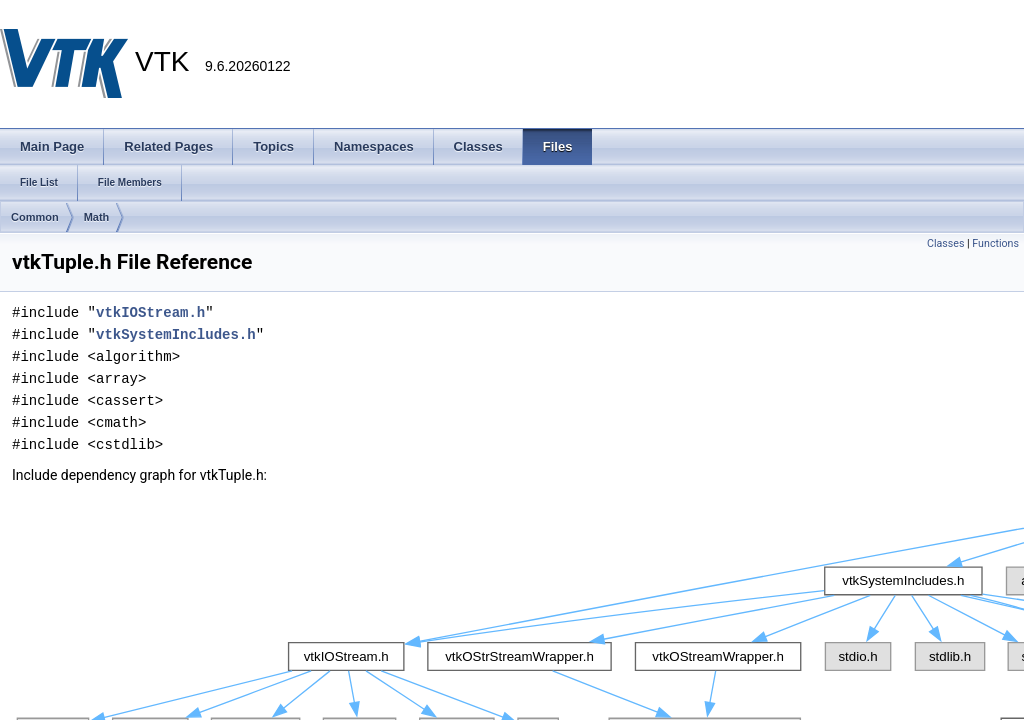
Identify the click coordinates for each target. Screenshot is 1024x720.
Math (97, 217)
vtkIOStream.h (150, 312)
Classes (945, 243)
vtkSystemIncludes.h (176, 334)
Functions (995, 243)
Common (35, 217)
